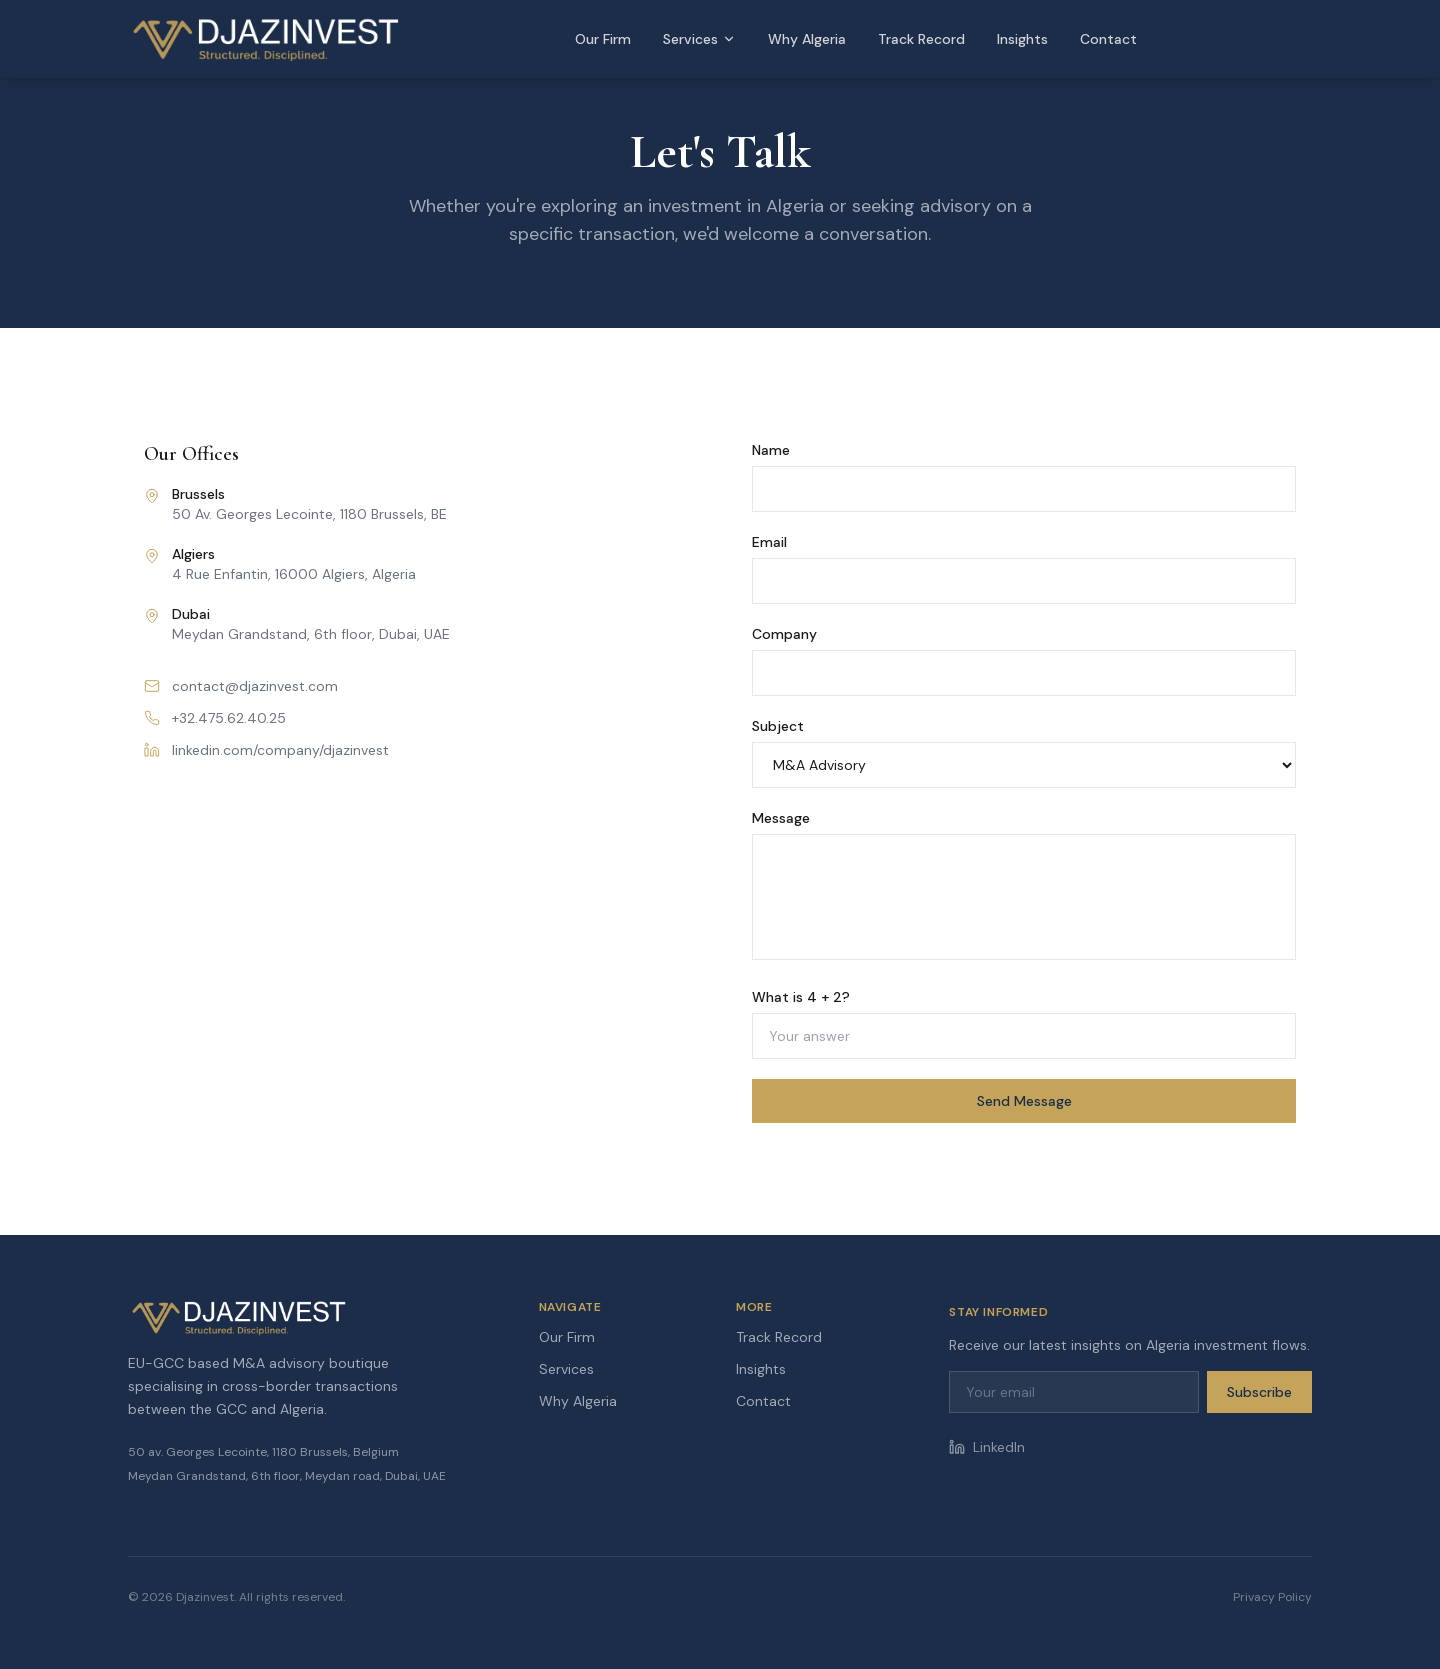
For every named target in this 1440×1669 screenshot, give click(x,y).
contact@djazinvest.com (241, 686)
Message (781, 818)
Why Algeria (807, 39)
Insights (1022, 39)
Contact (1108, 39)
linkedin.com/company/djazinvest (266, 750)
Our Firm (603, 39)
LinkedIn (987, 1447)
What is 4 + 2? (801, 997)
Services (699, 39)
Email (769, 542)
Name (771, 450)
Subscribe (1259, 1392)
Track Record (921, 39)
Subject (778, 726)
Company (784, 634)
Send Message (1024, 1101)
